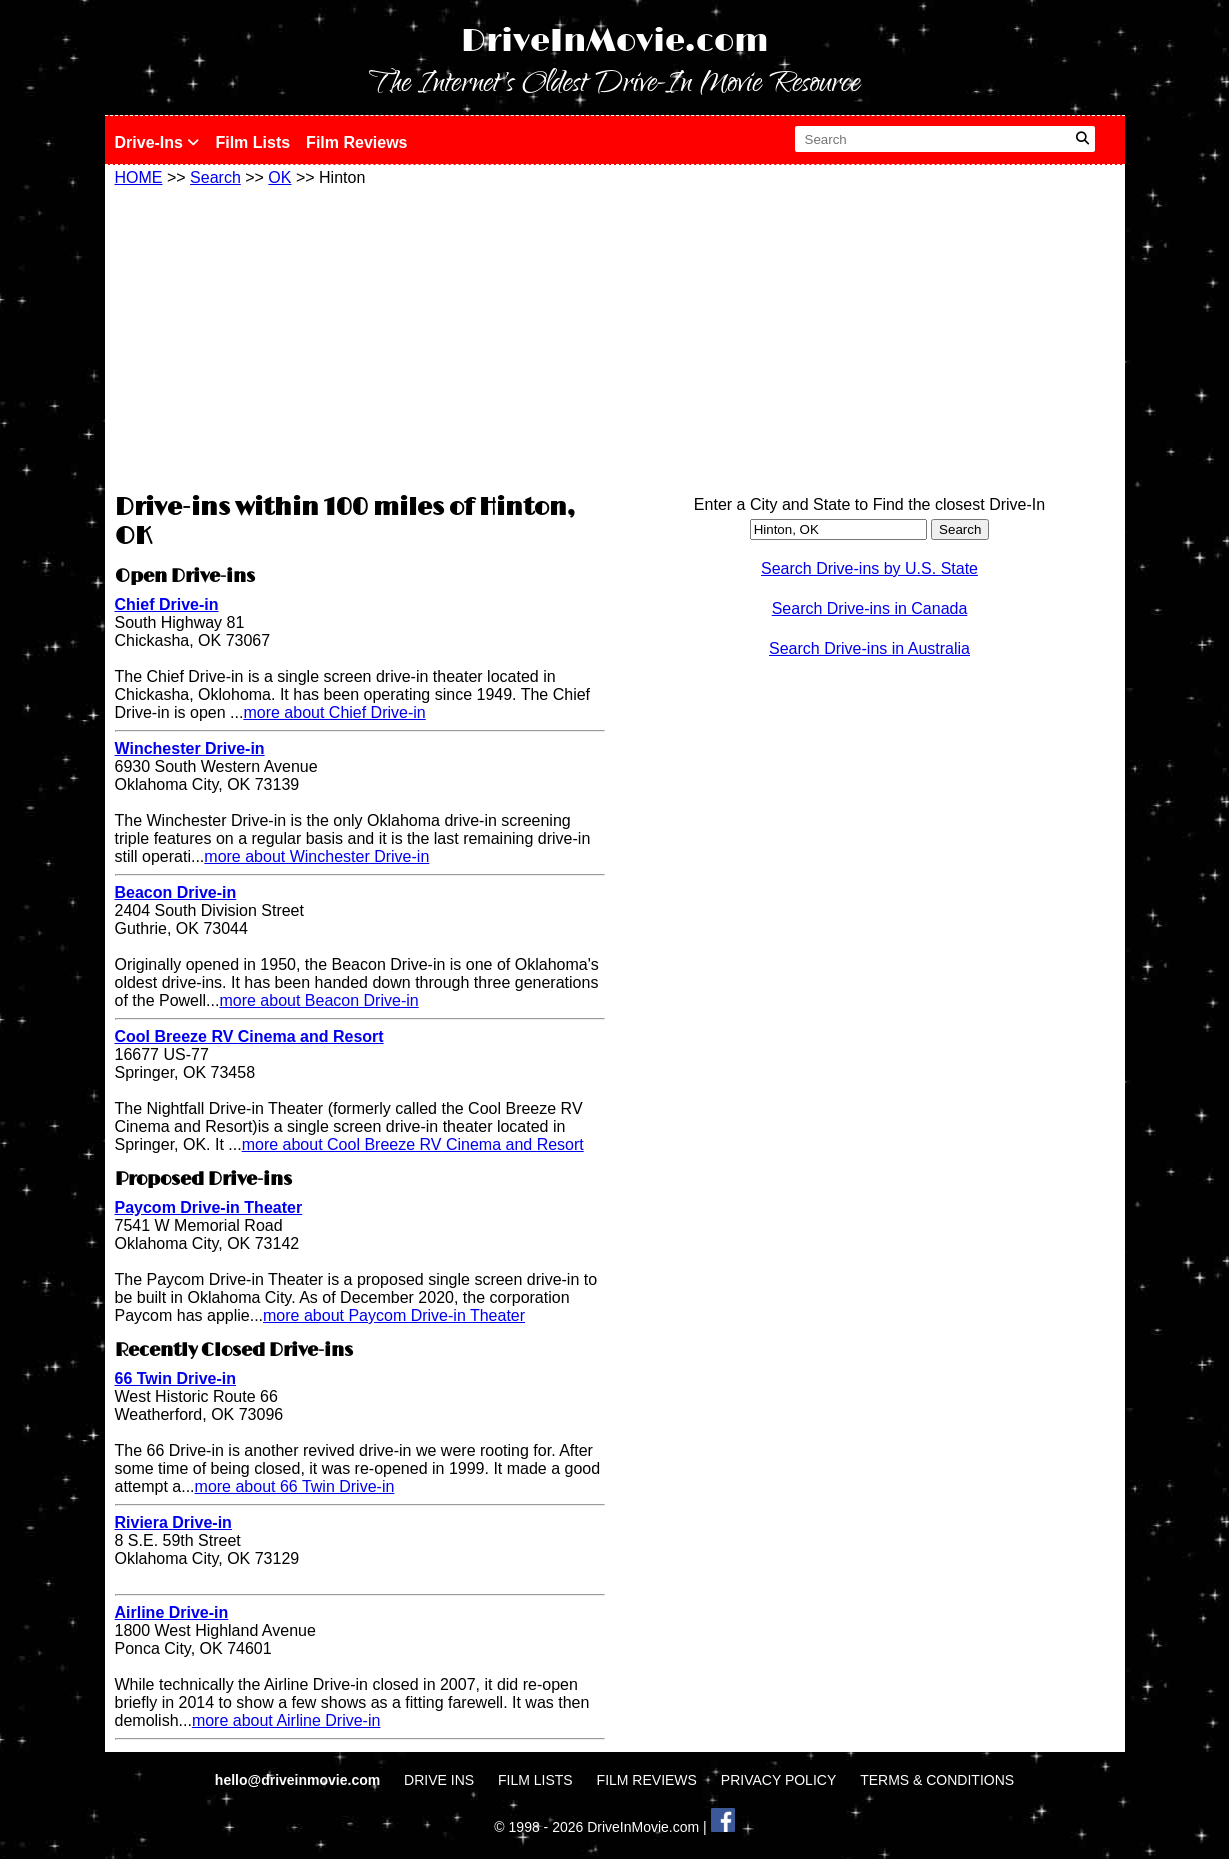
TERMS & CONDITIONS (937, 1780)
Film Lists (252, 142)
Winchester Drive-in (190, 748)
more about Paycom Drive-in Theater (394, 1315)
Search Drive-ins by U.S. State (869, 568)
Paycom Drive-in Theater (209, 1207)
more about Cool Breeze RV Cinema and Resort (413, 1144)
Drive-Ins (157, 142)
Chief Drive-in (167, 604)
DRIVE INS (439, 1780)
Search (215, 177)
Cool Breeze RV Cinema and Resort (249, 1036)
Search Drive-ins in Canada (870, 608)
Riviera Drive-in (173, 1522)
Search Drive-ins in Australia (869, 648)
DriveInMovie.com (615, 41)
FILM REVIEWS (647, 1780)
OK (279, 177)
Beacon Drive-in (176, 892)
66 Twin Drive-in (176, 1378)
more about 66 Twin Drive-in (295, 1486)
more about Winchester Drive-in (316, 856)
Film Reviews (356, 142)
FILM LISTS (535, 1780)
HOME (139, 177)
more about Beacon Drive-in (318, 1000)
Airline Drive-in (172, 1612)
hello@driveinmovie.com (299, 1780)
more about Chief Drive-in (334, 712)
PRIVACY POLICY (778, 1780)
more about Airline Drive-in (286, 1720)
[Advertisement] (360, 337)
